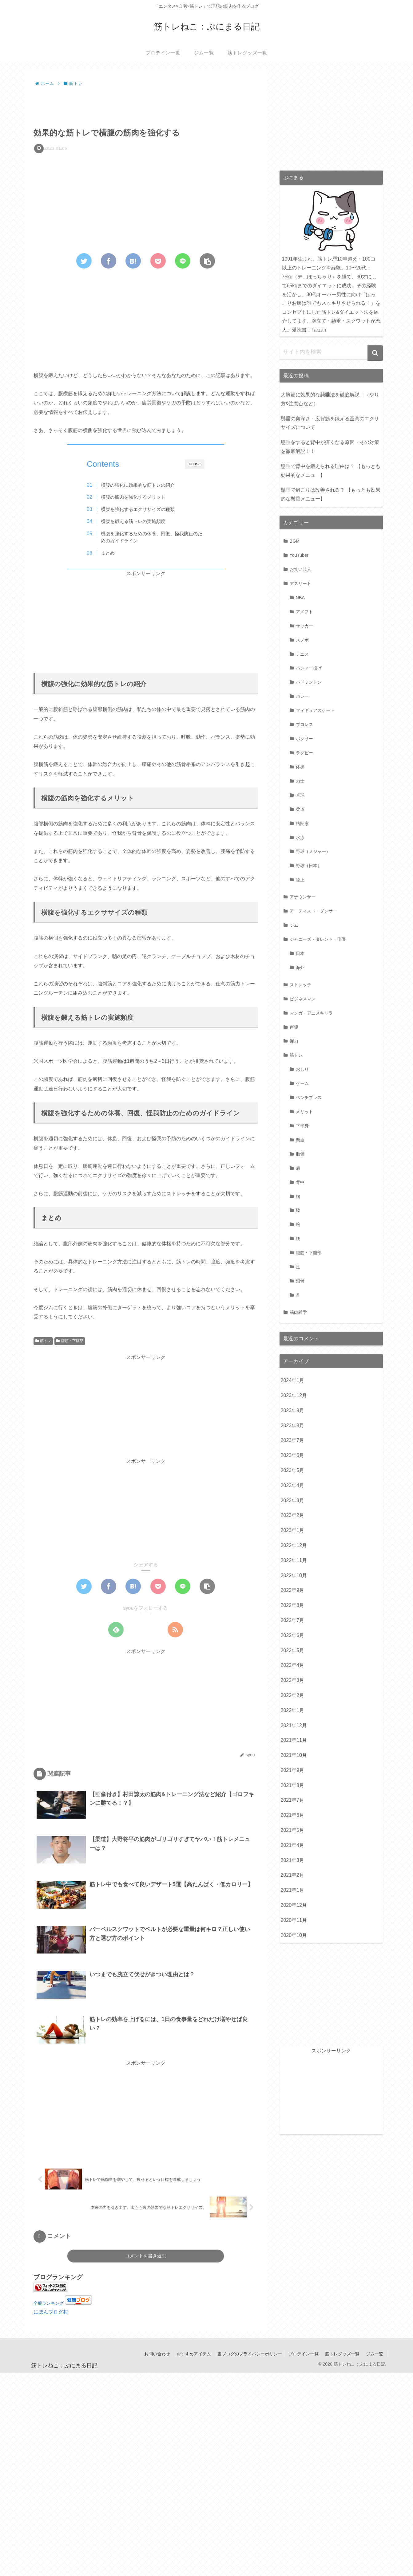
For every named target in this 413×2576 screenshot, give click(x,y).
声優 (294, 1027)
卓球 (300, 795)
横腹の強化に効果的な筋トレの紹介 (138, 485)
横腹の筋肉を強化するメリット (133, 497)
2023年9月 (292, 1410)
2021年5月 (292, 1830)
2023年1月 (292, 1530)
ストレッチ (300, 984)
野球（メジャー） (313, 851)
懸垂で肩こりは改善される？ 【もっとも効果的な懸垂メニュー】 (330, 494)
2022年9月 (292, 1590)
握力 (294, 1041)
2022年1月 (292, 1710)
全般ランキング (49, 2303)
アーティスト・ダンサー (313, 911)
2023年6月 (292, 1455)
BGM (295, 541)
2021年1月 (292, 1890)
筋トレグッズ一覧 (342, 2353)
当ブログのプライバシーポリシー (249, 2353)
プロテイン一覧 (303, 2353)
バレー (302, 696)
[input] (331, 352)
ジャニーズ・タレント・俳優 (318, 939)
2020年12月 (294, 1905)
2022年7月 (292, 1620)
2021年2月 (292, 1875)
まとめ (108, 553)
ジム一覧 (374, 2353)
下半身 (302, 1125)
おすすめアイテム (194, 2353)
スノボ (302, 640)
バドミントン (309, 682)
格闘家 (302, 823)
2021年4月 (292, 1845)
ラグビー (304, 752)
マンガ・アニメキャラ (311, 1013)
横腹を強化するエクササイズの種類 (138, 509)
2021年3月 (292, 1860)
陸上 (300, 879)
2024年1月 (292, 1380)
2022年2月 (292, 1695)
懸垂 (300, 1139)
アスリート (300, 583)
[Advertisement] (146, 105)
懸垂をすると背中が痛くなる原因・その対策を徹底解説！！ (330, 447)
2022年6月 (292, 1635)
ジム (294, 925)
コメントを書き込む (145, 2255)
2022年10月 (294, 1575)
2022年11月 (294, 1560)
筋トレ (43, 1341)
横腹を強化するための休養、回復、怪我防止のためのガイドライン (151, 537)
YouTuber (299, 555)
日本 (300, 953)
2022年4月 (292, 1665)
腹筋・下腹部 (69, 1341)
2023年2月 (292, 1515)
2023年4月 (292, 1485)
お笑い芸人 (300, 569)
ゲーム (302, 1083)
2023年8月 (292, 1425)
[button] (375, 353)
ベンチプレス (309, 1097)
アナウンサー (303, 896)
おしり (302, 1069)
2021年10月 (294, 1755)
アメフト (304, 611)
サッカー (304, 625)
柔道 (300, 809)
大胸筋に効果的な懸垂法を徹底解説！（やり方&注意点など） (330, 399)
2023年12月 (294, 1395)
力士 (300, 781)
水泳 (300, 837)
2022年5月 (292, 1650)
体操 (300, 766)
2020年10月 (294, 1935)
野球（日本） (309, 865)
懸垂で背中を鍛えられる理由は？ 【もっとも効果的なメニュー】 (330, 471)
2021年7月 (292, 1800)
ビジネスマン (303, 998)
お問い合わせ (157, 2353)
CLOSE (195, 464)
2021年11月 (294, 1740)
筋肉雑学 (298, 1312)
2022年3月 (292, 1680)
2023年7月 (292, 1440)
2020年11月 (294, 1920)
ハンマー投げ (309, 668)
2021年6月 (292, 1815)
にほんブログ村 (51, 2312)
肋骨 (300, 1154)
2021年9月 (292, 1770)
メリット (304, 1111)
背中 (300, 1182)
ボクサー (304, 738)
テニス (302, 654)
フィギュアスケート (315, 710)
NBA (300, 597)
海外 (300, 967)
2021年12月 (294, 1725)
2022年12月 (294, 1545)
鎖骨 (300, 1280)
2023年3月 (292, 1500)
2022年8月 (292, 1605)
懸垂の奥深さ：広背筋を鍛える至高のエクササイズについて (330, 423)
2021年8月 (292, 1785)
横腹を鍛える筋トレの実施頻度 (133, 521)
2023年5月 (292, 1470)
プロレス (304, 724)
